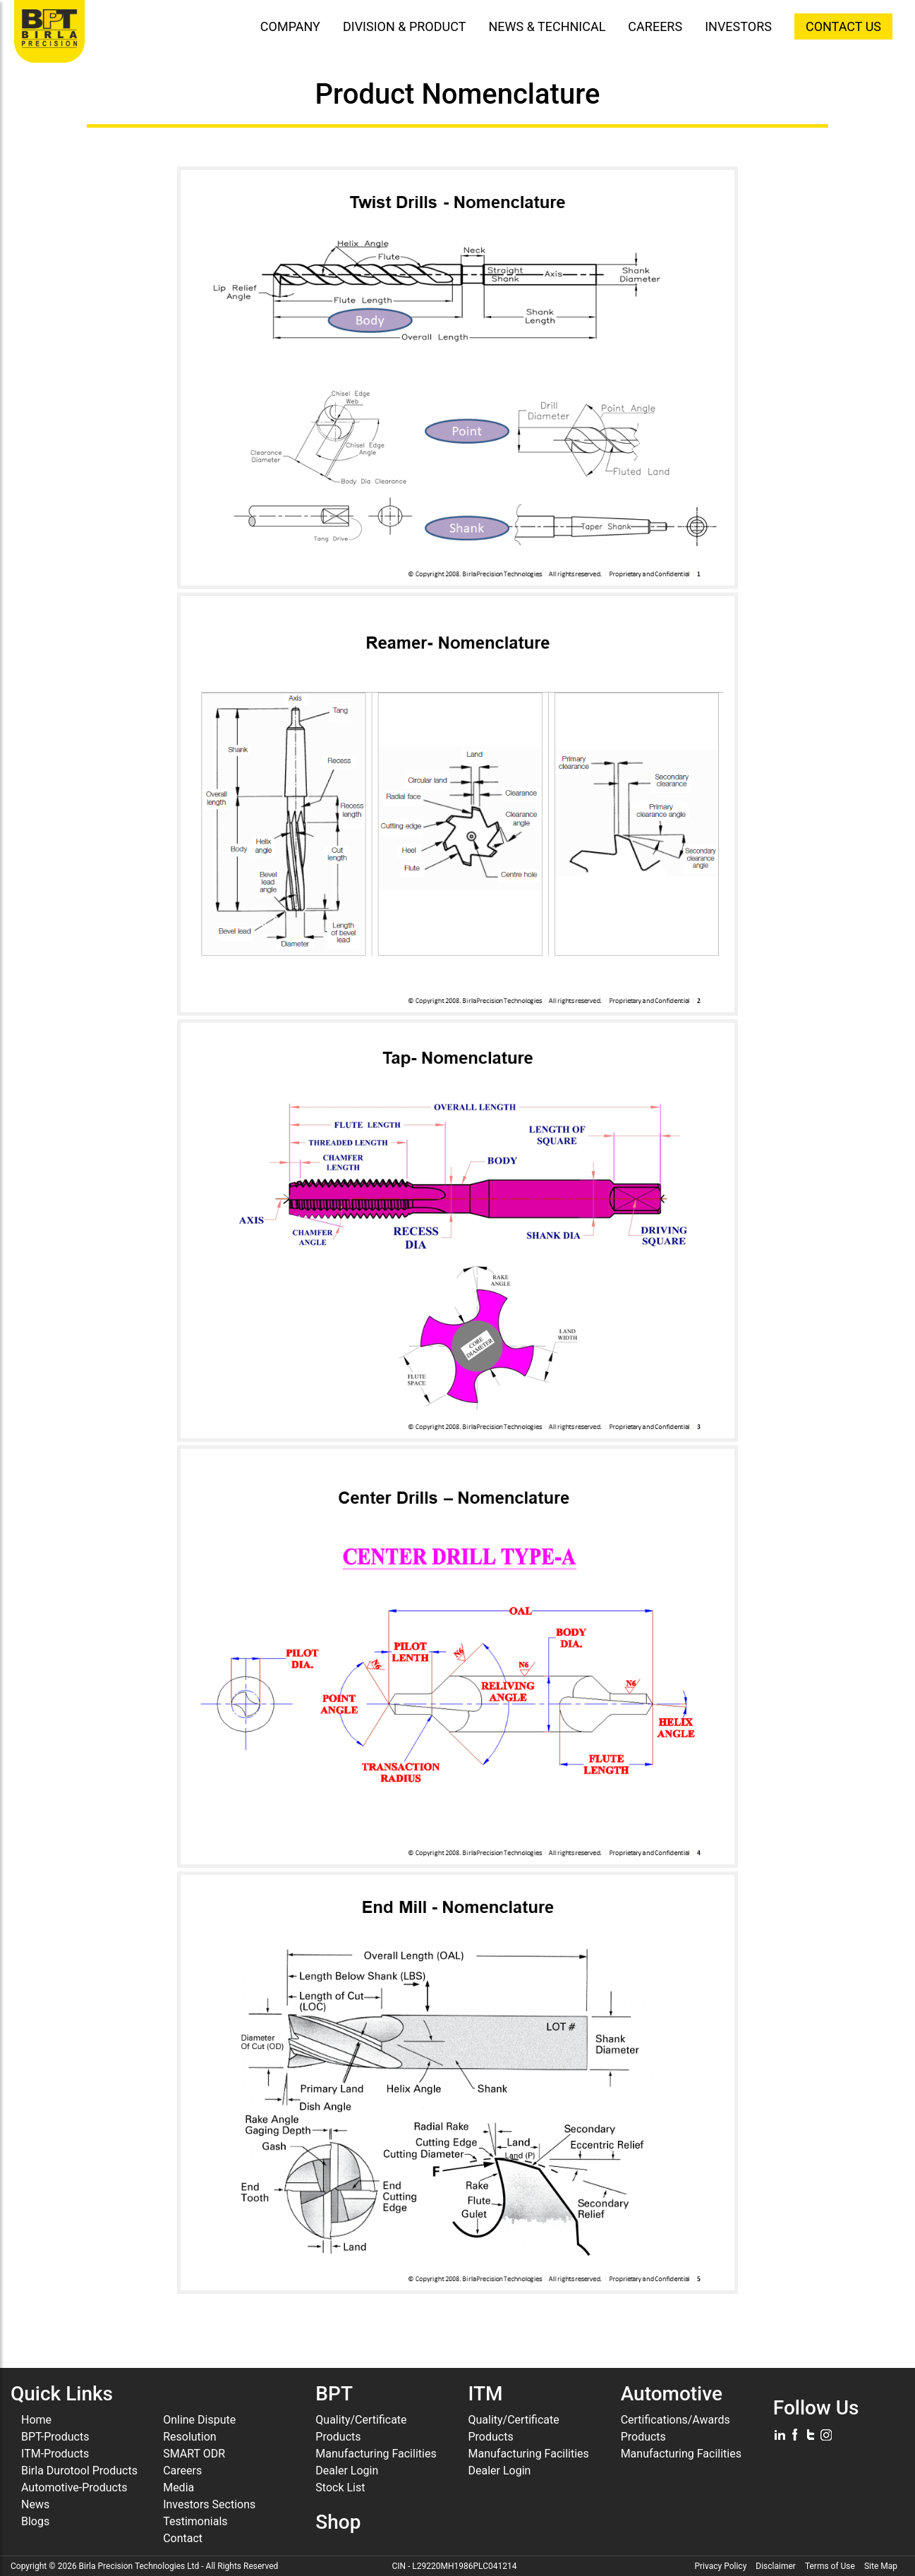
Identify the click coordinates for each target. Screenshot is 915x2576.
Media (178, 2487)
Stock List (340, 2487)
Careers (182, 2470)
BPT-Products (55, 2436)
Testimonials (195, 2521)
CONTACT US (843, 26)
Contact (182, 2538)
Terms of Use (830, 2566)
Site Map (880, 2566)
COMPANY (290, 26)
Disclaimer (776, 2566)
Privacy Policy (720, 2566)
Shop (337, 2522)
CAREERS (655, 26)
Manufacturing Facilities (375, 2453)
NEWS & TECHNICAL (546, 26)
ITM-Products (55, 2453)
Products (337, 2436)
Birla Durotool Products (79, 2470)
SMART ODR (194, 2453)
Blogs (35, 2521)
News (35, 2504)
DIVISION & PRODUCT (404, 26)
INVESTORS (738, 26)
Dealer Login (346, 2470)
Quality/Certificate (360, 2419)
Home (36, 2419)
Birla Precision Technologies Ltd (139, 2566)
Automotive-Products (74, 2487)
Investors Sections (209, 2504)
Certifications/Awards (675, 2419)
